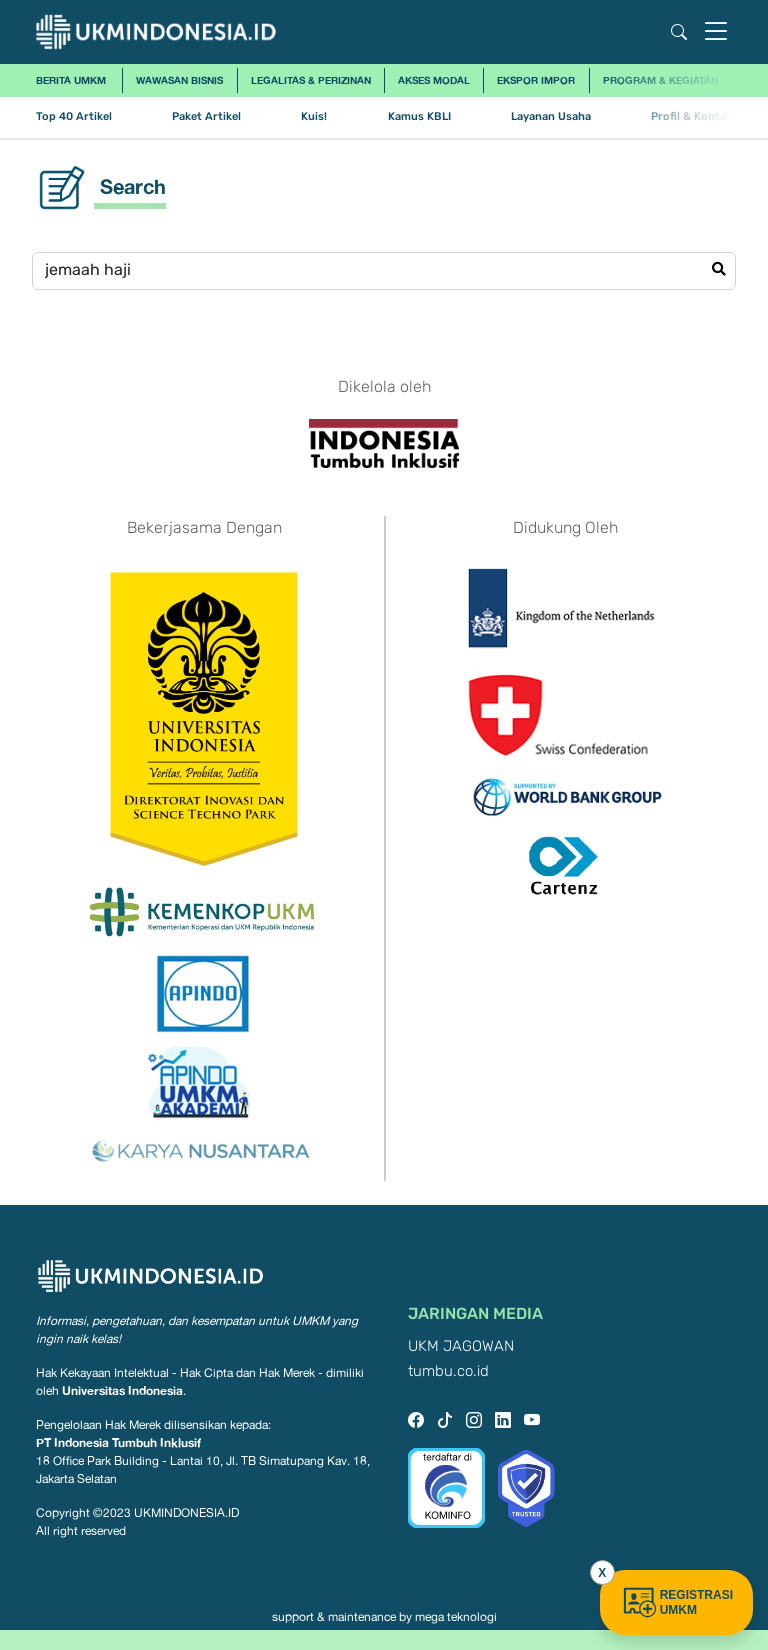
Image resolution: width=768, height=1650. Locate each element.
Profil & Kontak (691, 116)
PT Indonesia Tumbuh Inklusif (118, 1442)
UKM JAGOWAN (461, 1346)
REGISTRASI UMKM (676, 1602)
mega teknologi (456, 1617)
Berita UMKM (71, 80)
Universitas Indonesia (122, 1390)
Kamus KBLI (419, 116)
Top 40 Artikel (74, 116)
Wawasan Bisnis (179, 80)
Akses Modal (434, 80)
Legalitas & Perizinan (311, 80)
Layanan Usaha (551, 116)
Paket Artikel (206, 116)
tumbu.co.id (448, 1371)
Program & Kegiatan (660, 80)
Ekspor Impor (536, 80)
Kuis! (314, 116)
